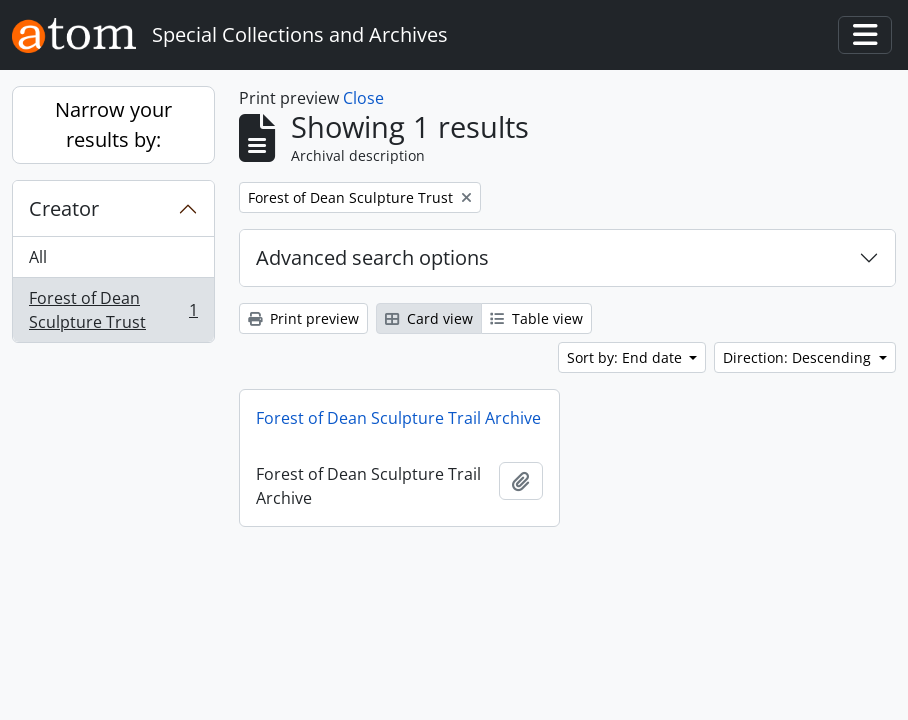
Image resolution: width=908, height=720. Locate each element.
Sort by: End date (626, 357)
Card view (429, 318)
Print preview (303, 318)
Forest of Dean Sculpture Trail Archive (398, 418)
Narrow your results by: (113, 124)
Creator (64, 208)
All (38, 257)
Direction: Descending (799, 357)
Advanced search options (372, 257)
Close (363, 98)
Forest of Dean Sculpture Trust (113, 310)
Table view (536, 318)
